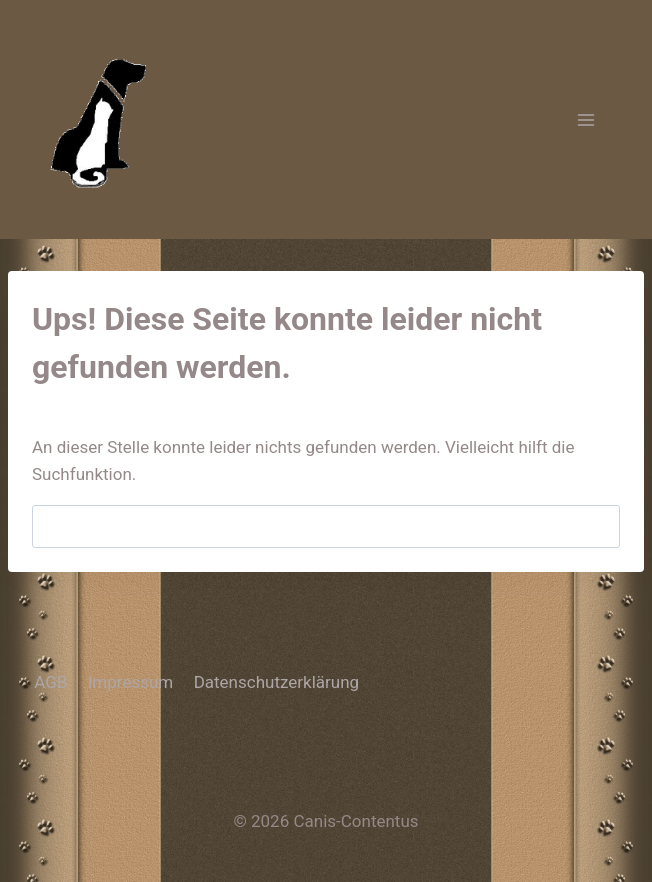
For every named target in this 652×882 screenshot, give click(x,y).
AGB (50, 682)
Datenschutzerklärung (276, 682)
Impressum (131, 682)
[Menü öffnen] (585, 119)
